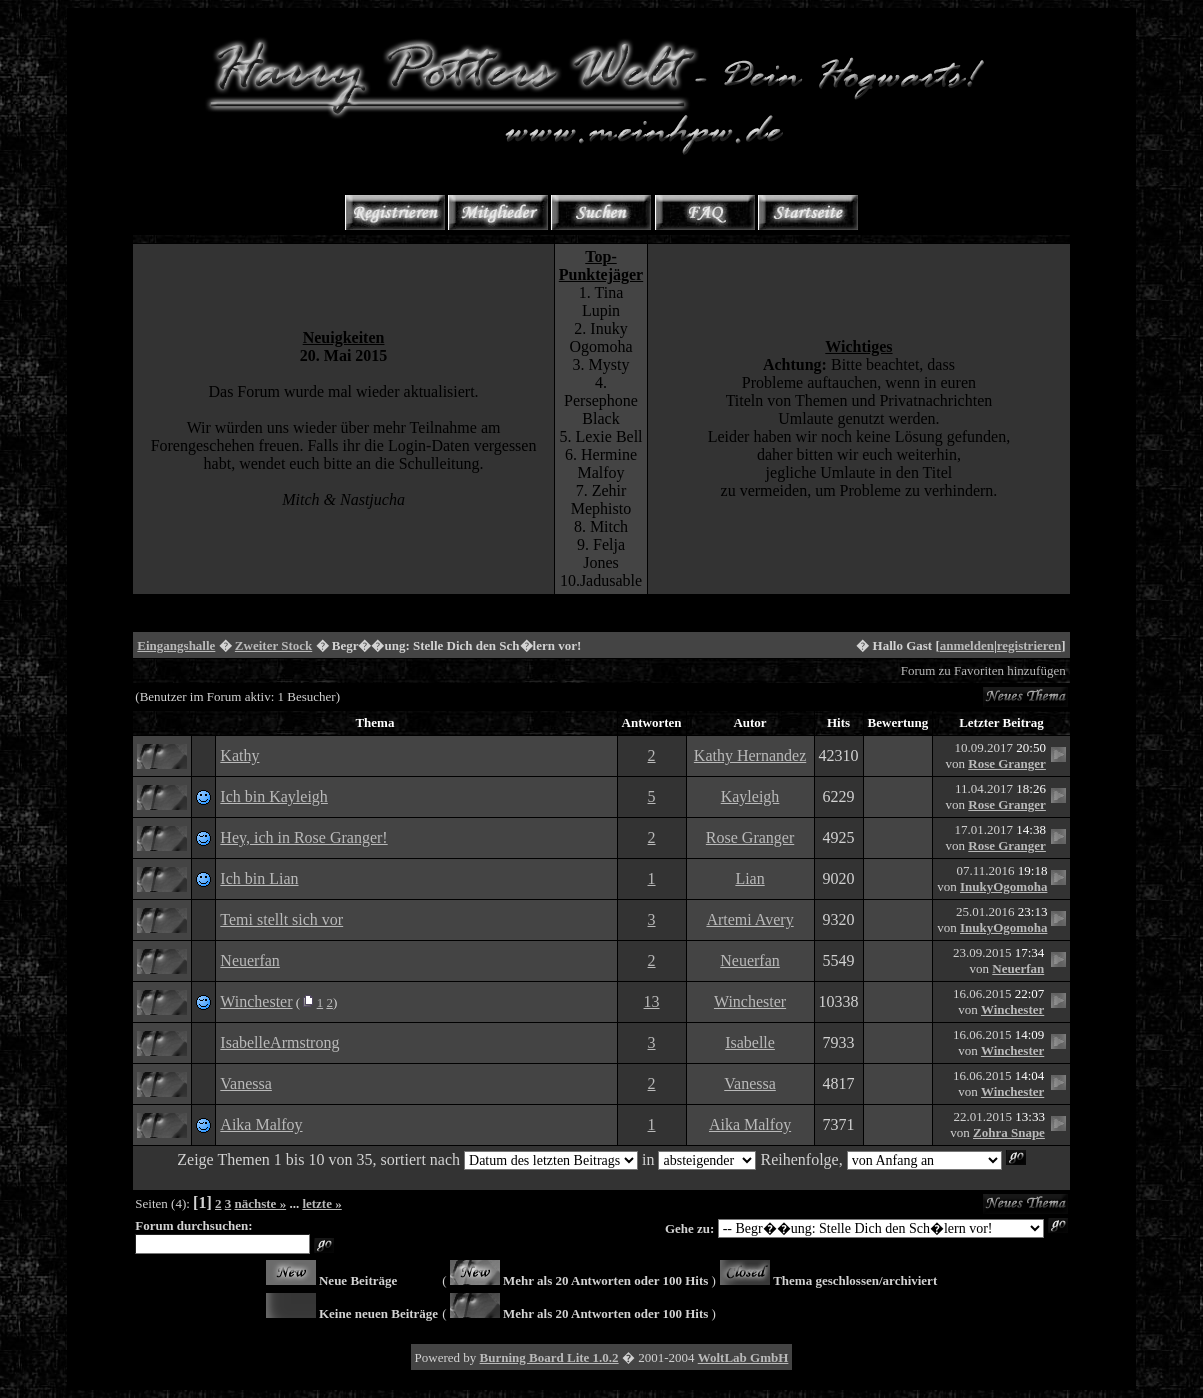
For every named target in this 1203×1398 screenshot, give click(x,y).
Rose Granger (1007, 763)
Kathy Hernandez (750, 755)
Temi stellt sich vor (281, 919)
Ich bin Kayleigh (274, 796)
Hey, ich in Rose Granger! (303, 837)
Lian (749, 878)
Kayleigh (750, 796)
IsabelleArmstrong (279, 1042)
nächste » (261, 1203)
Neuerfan (250, 960)
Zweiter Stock (273, 645)
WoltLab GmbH (743, 1357)
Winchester (256, 1001)
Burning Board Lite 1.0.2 (549, 1357)
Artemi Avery (749, 919)
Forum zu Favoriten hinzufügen (983, 670)
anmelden (967, 645)
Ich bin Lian (259, 878)
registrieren (1029, 645)
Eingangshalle (176, 645)
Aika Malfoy (261, 1124)
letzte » (321, 1203)
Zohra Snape (1009, 1132)
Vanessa (246, 1083)
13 (652, 1001)
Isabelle (750, 1042)
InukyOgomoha (1003, 886)
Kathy (239, 755)
